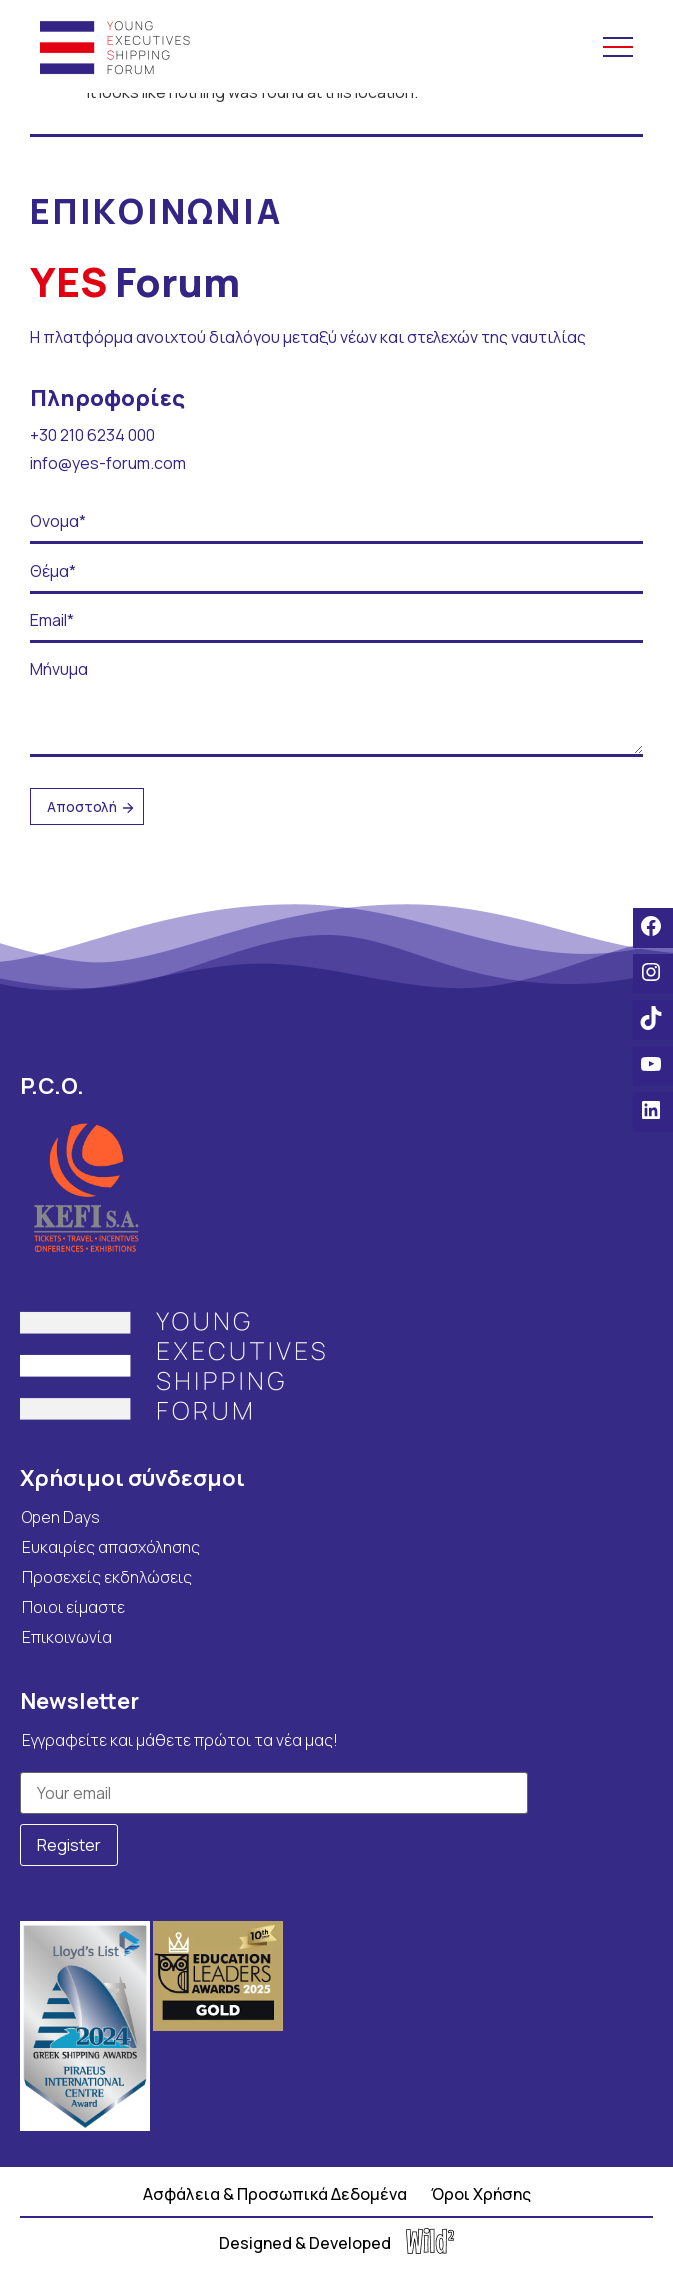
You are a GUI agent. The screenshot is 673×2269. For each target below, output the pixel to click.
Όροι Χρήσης (481, 2194)
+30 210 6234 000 (92, 435)
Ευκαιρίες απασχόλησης (111, 1547)
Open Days (61, 1517)
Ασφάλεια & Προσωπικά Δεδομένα (275, 2194)
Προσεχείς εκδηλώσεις (107, 1577)
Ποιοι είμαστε (73, 1607)
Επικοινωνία (67, 1637)
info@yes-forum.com (108, 463)
